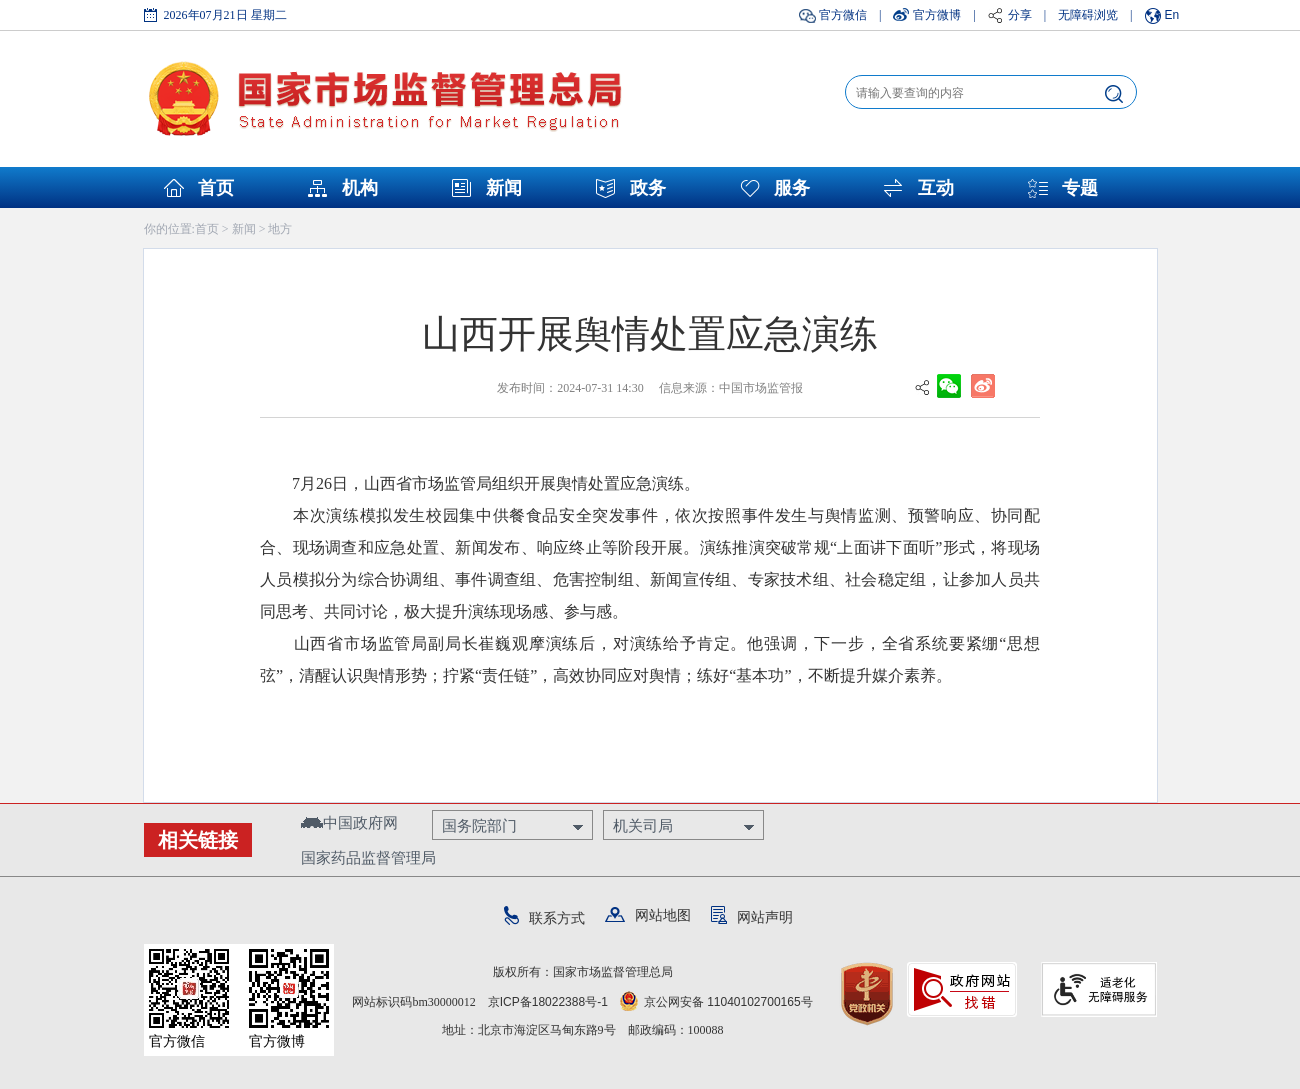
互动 (936, 188)
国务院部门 (479, 825)
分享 (1020, 15)
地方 (280, 229)
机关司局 (643, 825)
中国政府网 (349, 822)
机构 (360, 188)
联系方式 (544, 918)
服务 (792, 188)
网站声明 (752, 917)
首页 (216, 188)
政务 (648, 188)
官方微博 (937, 15)
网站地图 (648, 915)
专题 (1080, 188)
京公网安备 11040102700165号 (716, 1002)
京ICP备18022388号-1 (548, 1002)
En (1172, 15)
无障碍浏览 (1088, 15)
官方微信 (843, 15)
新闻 (504, 188)
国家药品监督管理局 (368, 857)
